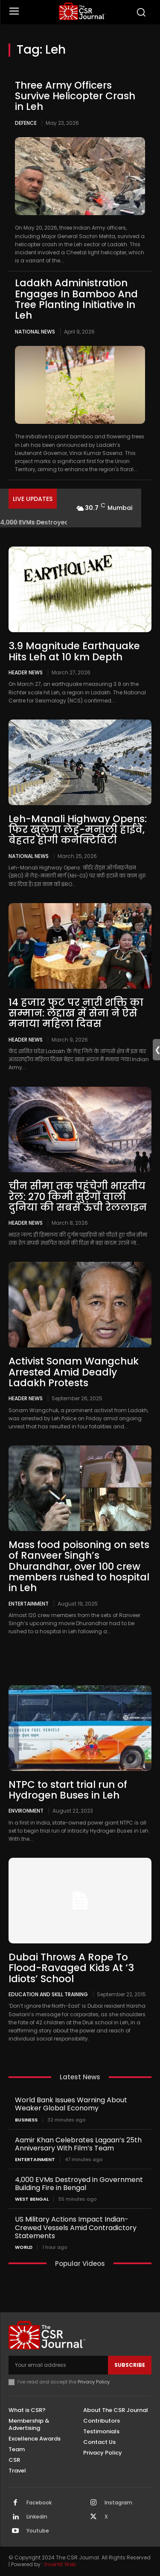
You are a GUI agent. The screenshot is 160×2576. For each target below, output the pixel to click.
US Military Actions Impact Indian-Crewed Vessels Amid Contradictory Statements (76, 2227)
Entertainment (29, 1603)
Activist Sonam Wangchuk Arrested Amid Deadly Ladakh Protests (74, 1372)
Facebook (39, 2502)
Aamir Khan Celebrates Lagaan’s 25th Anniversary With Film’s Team (78, 2144)
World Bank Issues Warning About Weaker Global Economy (71, 2104)
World (23, 2247)
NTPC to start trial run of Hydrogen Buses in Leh (68, 1790)
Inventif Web (60, 2564)
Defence (26, 123)
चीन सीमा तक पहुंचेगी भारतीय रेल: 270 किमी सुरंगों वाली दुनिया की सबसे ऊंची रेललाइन (78, 1197)
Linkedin (36, 2516)
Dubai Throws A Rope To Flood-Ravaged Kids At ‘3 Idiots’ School (71, 1968)
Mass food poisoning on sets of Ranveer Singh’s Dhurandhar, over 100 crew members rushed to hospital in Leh (79, 1566)
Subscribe (129, 2365)
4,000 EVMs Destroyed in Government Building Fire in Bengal (79, 2184)
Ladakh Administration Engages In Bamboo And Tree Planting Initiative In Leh (76, 299)
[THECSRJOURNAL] (82, 11)
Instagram (118, 2502)
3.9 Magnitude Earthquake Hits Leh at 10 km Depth (74, 651)
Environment (26, 1810)
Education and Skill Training (48, 1994)
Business (26, 2120)
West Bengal (32, 2199)
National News (35, 331)
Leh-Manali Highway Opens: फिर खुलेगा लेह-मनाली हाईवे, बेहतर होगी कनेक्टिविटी (78, 829)
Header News (26, 672)
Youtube (37, 2530)
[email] (58, 2365)
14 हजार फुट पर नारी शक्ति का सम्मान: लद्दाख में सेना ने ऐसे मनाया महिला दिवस (76, 1013)
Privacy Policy (94, 2381)
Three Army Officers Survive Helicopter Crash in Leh (75, 96)
